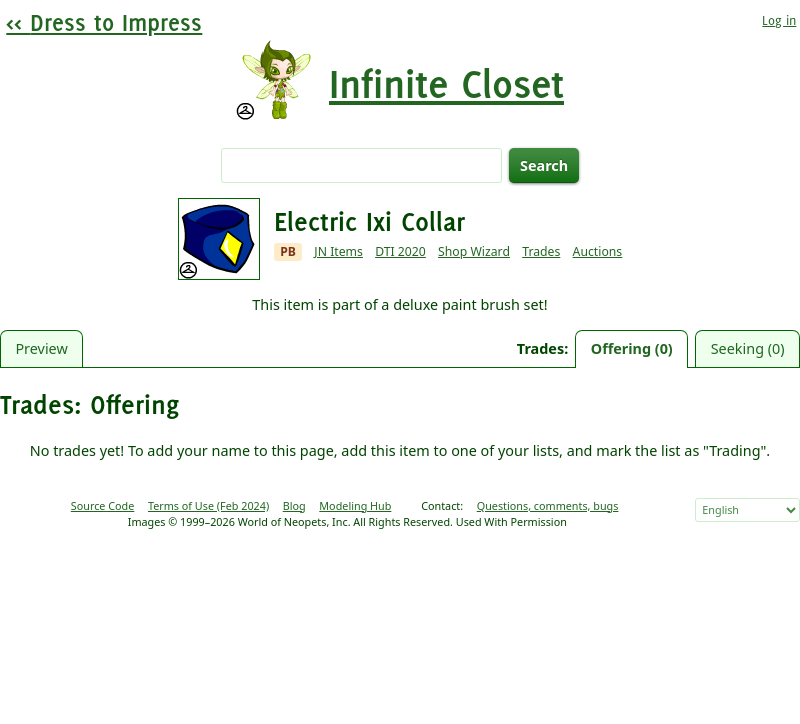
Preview (41, 348)
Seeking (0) (748, 348)
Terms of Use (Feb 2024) (208, 505)
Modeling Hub (355, 505)
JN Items (338, 251)
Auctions (598, 251)
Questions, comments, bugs (548, 505)
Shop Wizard (474, 251)
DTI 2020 (400, 251)
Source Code (103, 505)
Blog (294, 505)
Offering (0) (632, 348)
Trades (541, 251)
